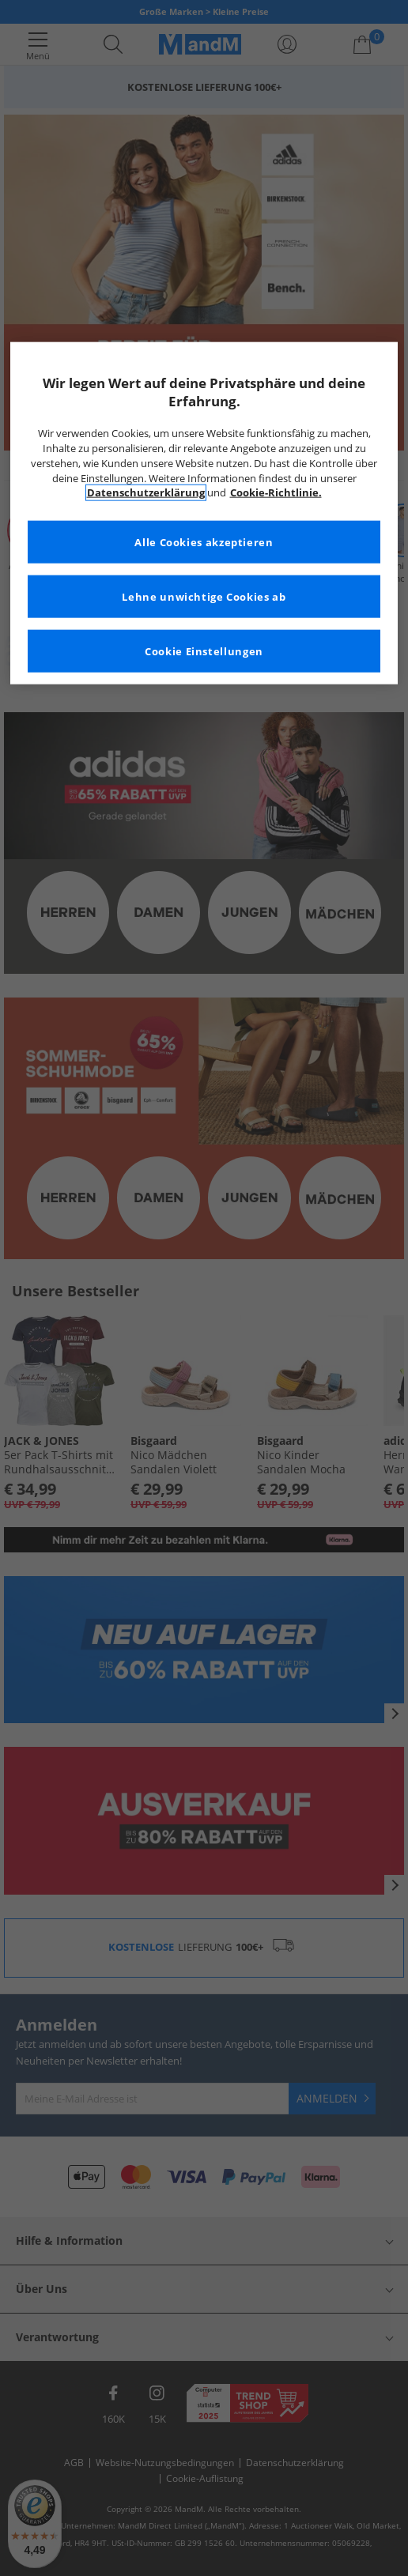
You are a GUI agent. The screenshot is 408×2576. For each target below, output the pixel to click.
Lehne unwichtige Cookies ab (203, 596)
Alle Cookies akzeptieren (203, 542)
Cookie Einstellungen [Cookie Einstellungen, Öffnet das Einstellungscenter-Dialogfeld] (204, 651)
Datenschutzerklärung (146, 493)
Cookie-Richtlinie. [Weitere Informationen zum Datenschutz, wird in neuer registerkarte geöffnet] (276, 493)
